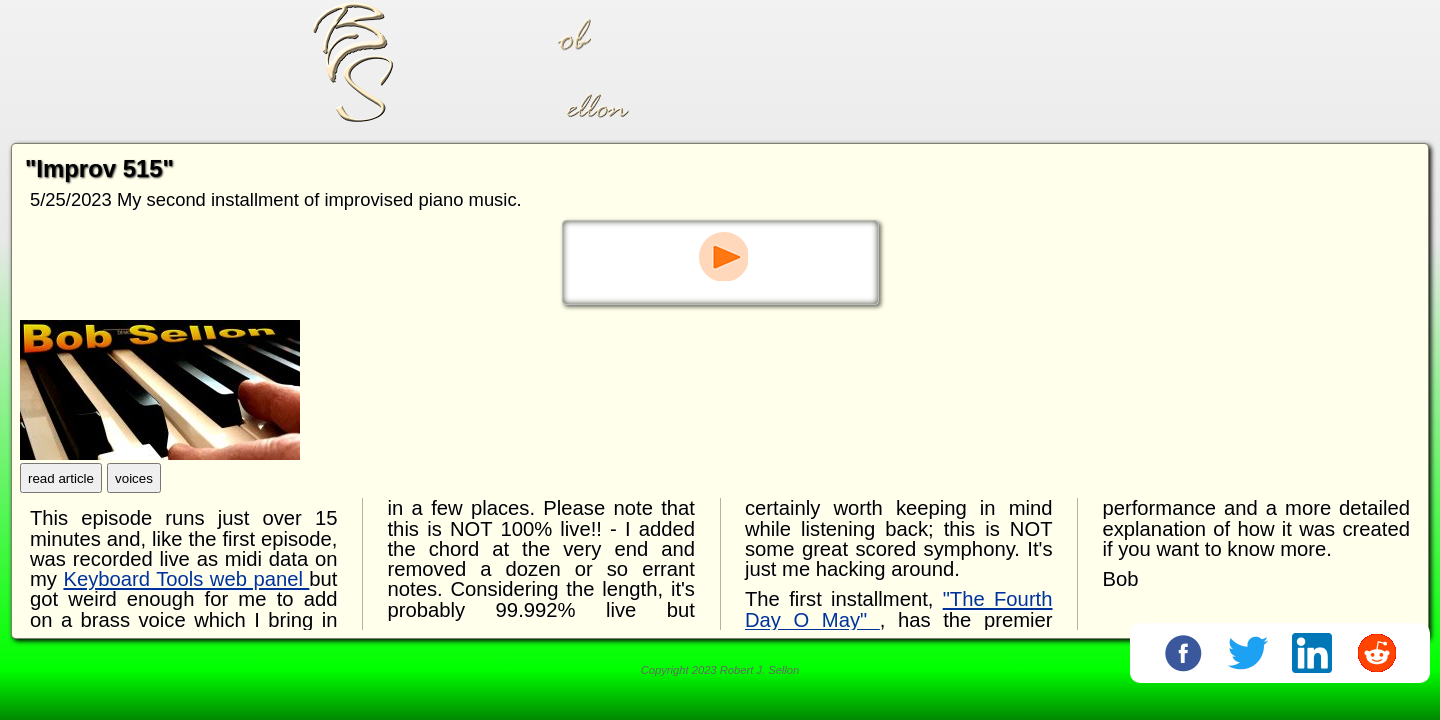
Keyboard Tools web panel (186, 584)
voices (134, 482)
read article (61, 482)
